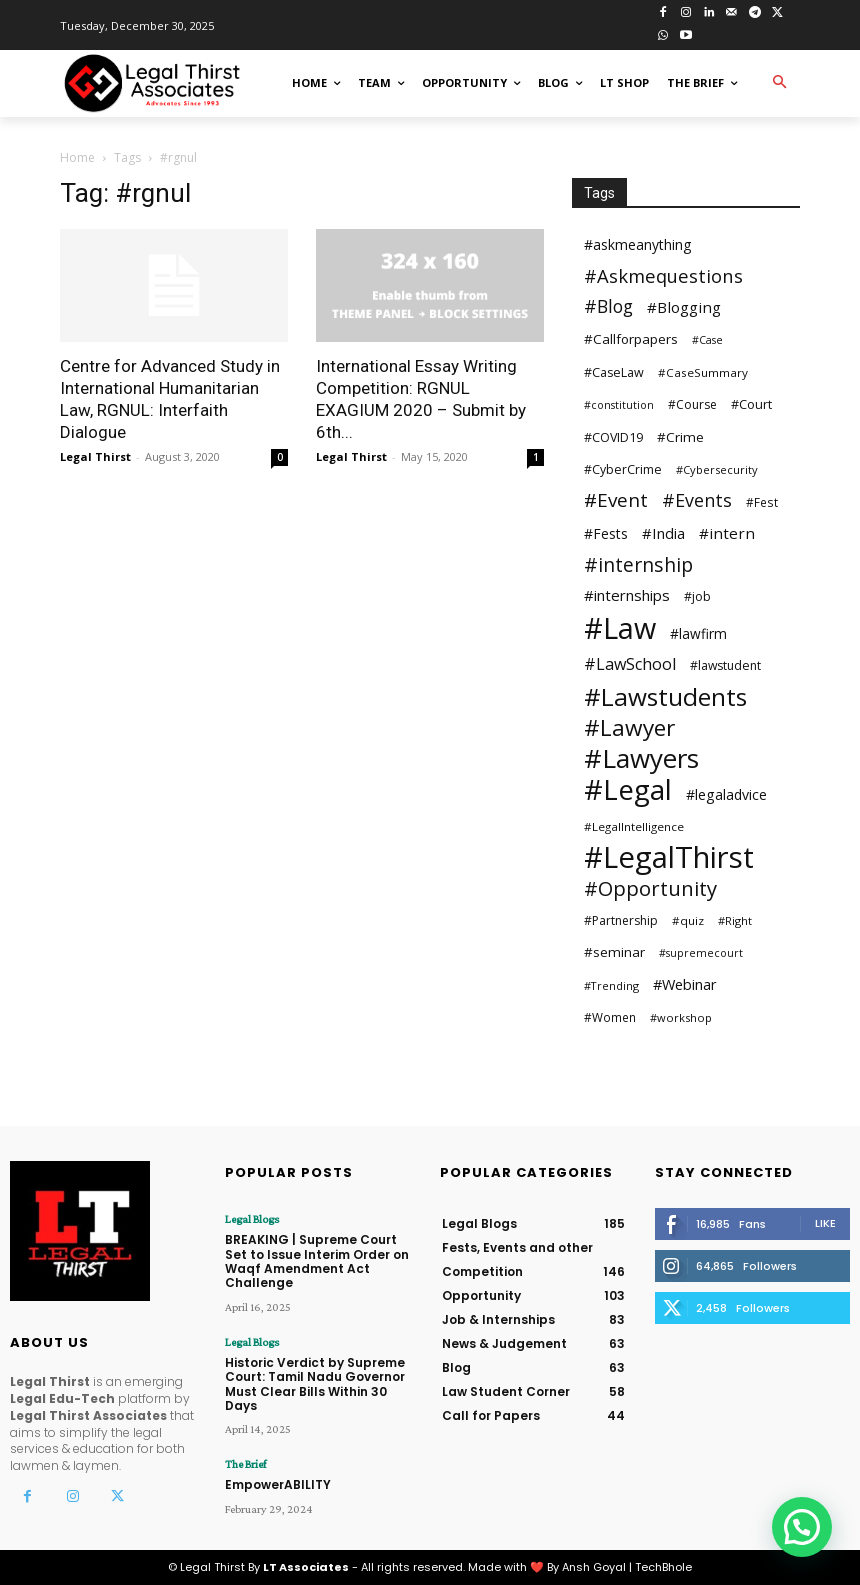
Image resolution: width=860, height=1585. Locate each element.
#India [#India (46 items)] (663, 533)
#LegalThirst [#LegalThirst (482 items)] (669, 857)
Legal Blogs (252, 1219)
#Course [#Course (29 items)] (692, 404)
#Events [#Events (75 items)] (697, 500)
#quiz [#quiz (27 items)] (688, 920)
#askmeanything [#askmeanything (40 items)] (637, 244)
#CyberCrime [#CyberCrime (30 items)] (623, 469)
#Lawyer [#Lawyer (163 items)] (629, 727)
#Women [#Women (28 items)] (610, 1017)
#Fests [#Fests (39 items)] (606, 533)
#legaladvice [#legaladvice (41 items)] (726, 794)
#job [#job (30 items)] (697, 596)
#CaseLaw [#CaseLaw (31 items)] (614, 372)
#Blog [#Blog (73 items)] (608, 306)
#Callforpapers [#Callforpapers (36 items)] (631, 339)
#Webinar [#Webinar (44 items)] (685, 984)
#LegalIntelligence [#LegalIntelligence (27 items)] (634, 826)
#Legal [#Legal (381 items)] (628, 789)
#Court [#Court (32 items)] (751, 404)
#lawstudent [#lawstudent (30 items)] (725, 665)
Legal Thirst (95, 456)
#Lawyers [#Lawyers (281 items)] (641, 758)
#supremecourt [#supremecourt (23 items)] (701, 953)
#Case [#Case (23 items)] (707, 340)
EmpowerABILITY (278, 1484)
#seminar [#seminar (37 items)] (614, 952)
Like (825, 1223)
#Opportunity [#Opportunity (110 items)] (650, 888)
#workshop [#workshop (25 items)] (681, 1017)
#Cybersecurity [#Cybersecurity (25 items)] (717, 469)
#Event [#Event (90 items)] (616, 500)
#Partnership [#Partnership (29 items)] (621, 920)
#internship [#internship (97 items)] (638, 564)
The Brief (245, 1464)
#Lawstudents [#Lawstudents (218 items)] (665, 696)
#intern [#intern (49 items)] (727, 533)
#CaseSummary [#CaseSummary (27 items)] (703, 372)
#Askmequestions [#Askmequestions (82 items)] (663, 275)
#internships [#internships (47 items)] (627, 595)
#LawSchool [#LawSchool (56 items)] (630, 664)
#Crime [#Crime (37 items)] (680, 437)
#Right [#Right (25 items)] (735, 920)
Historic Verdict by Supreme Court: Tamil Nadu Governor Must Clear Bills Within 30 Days (315, 1384)
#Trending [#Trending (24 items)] (611, 985)
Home (77, 157)
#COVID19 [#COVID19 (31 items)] (613, 437)
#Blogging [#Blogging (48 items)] (684, 307)
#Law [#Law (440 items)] (620, 627)
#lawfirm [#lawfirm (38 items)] (698, 633)
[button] (779, 83)
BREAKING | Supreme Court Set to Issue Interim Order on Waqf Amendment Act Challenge (317, 1261)
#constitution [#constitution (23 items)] (619, 405)
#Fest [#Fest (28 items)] (762, 502)
